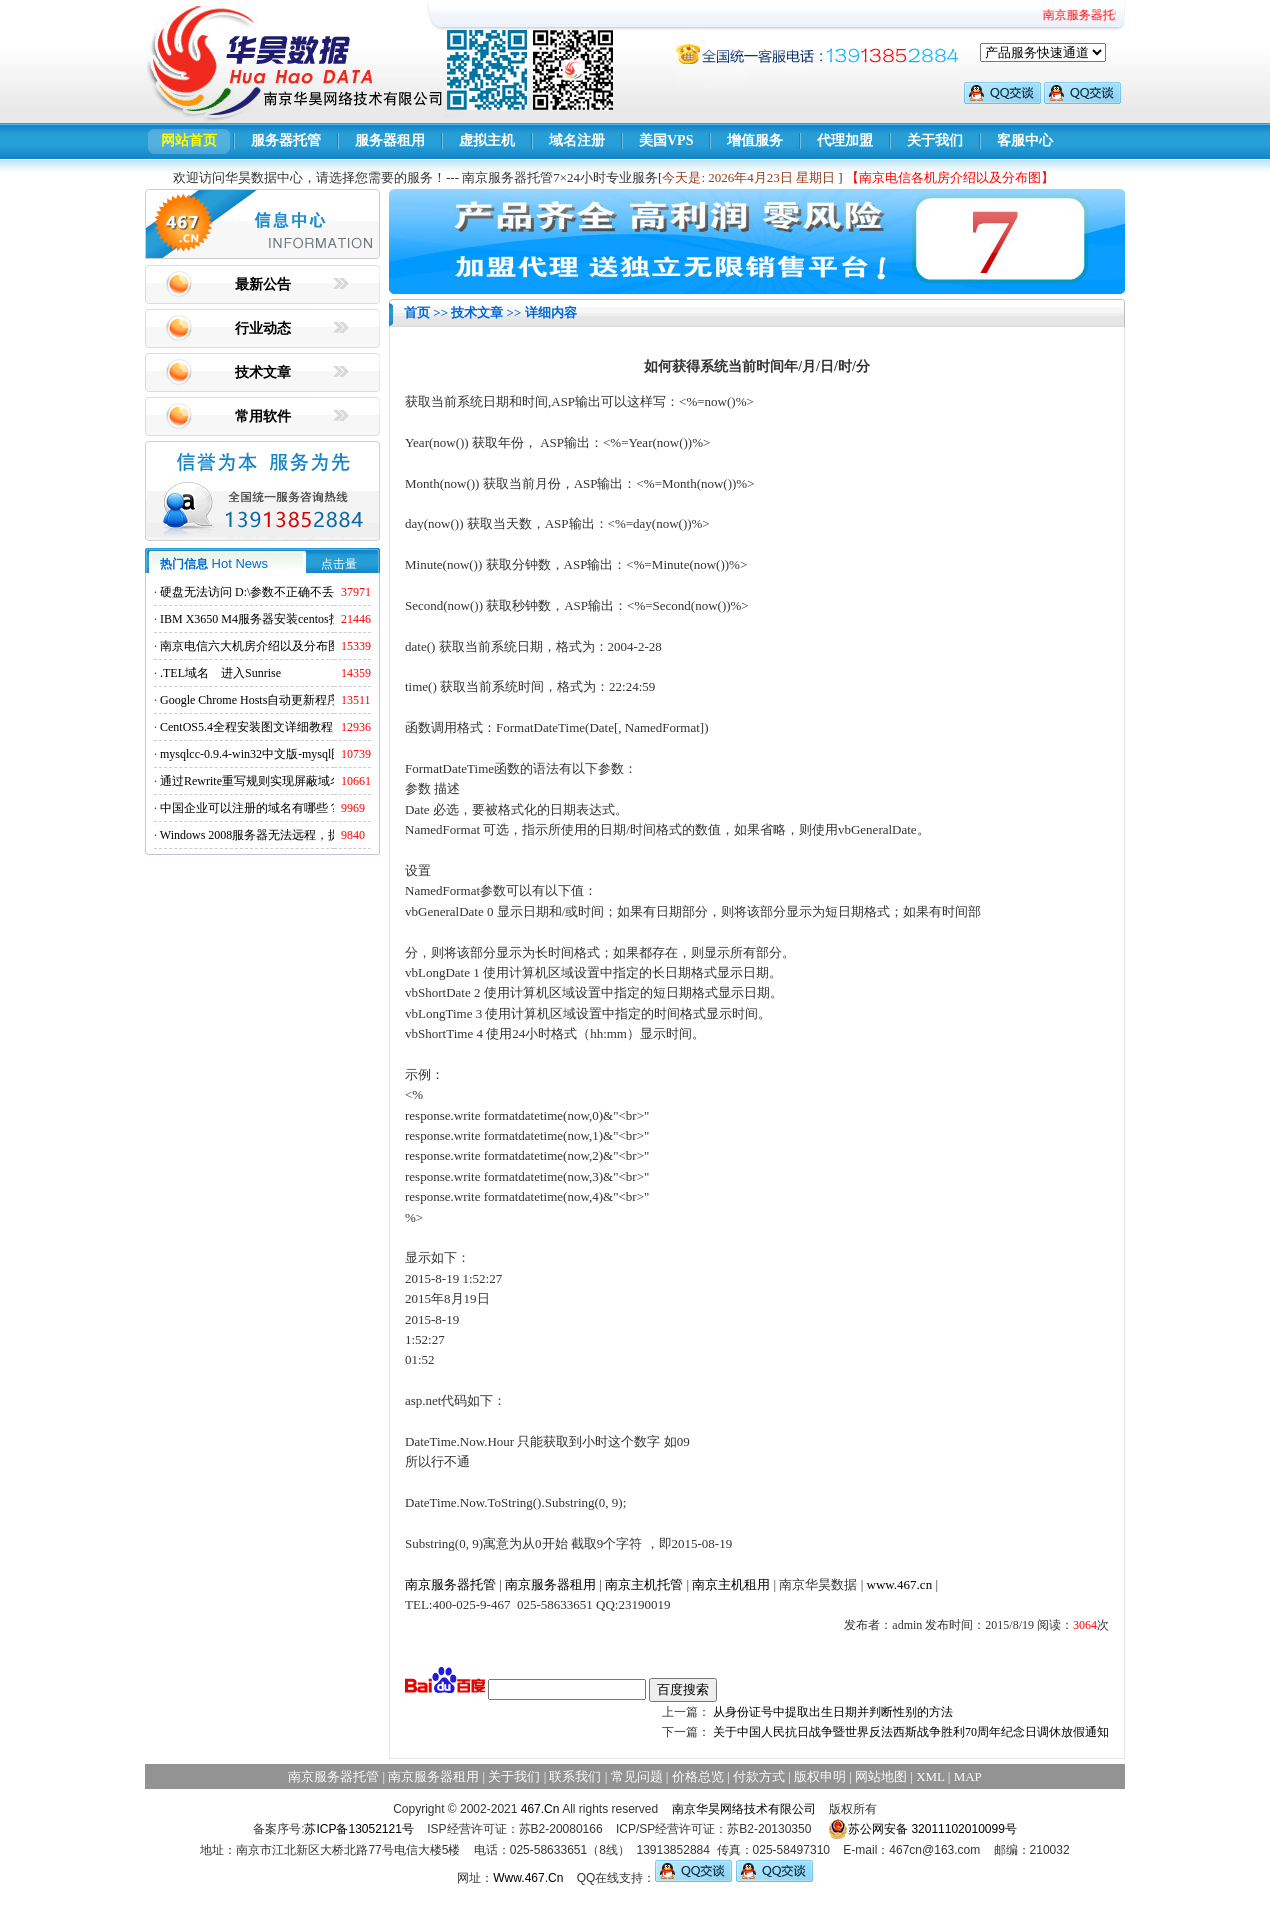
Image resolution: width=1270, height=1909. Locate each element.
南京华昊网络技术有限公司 (744, 1809)
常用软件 (263, 416)
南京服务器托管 (450, 1584)
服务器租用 (390, 140)
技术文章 (263, 372)
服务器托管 (286, 140)
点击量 (339, 564)
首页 (417, 312)
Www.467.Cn (528, 1878)
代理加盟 (845, 140)
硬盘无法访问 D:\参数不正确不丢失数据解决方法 (289, 592)
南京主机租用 (731, 1584)
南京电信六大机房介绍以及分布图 (250, 646)
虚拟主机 (487, 140)
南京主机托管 (644, 1584)
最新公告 (263, 284)
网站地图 (881, 1776)
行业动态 (263, 328)
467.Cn (540, 1809)
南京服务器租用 (550, 1584)
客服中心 (1025, 140)
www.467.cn (900, 1584)
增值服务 (755, 140)
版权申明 (820, 1776)
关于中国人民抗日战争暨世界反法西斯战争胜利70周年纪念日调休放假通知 (911, 1732)
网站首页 (189, 140)
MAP (968, 1776)
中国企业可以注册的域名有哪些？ (250, 808)
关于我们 (935, 140)
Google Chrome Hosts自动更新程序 (249, 700)
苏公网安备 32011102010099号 (922, 1829)
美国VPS (666, 140)
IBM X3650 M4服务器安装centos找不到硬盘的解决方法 (304, 619)
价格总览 (698, 1776)
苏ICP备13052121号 (358, 1829)
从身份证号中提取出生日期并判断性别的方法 (833, 1712)
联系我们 (575, 1776)
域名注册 (577, 140)
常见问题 (637, 1776)
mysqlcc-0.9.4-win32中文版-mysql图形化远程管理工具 (299, 754)
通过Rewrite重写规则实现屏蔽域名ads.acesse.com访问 (299, 781)
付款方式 (759, 1776)
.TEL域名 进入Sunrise (220, 673)
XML (930, 1776)
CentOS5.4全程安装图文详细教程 (246, 727)
